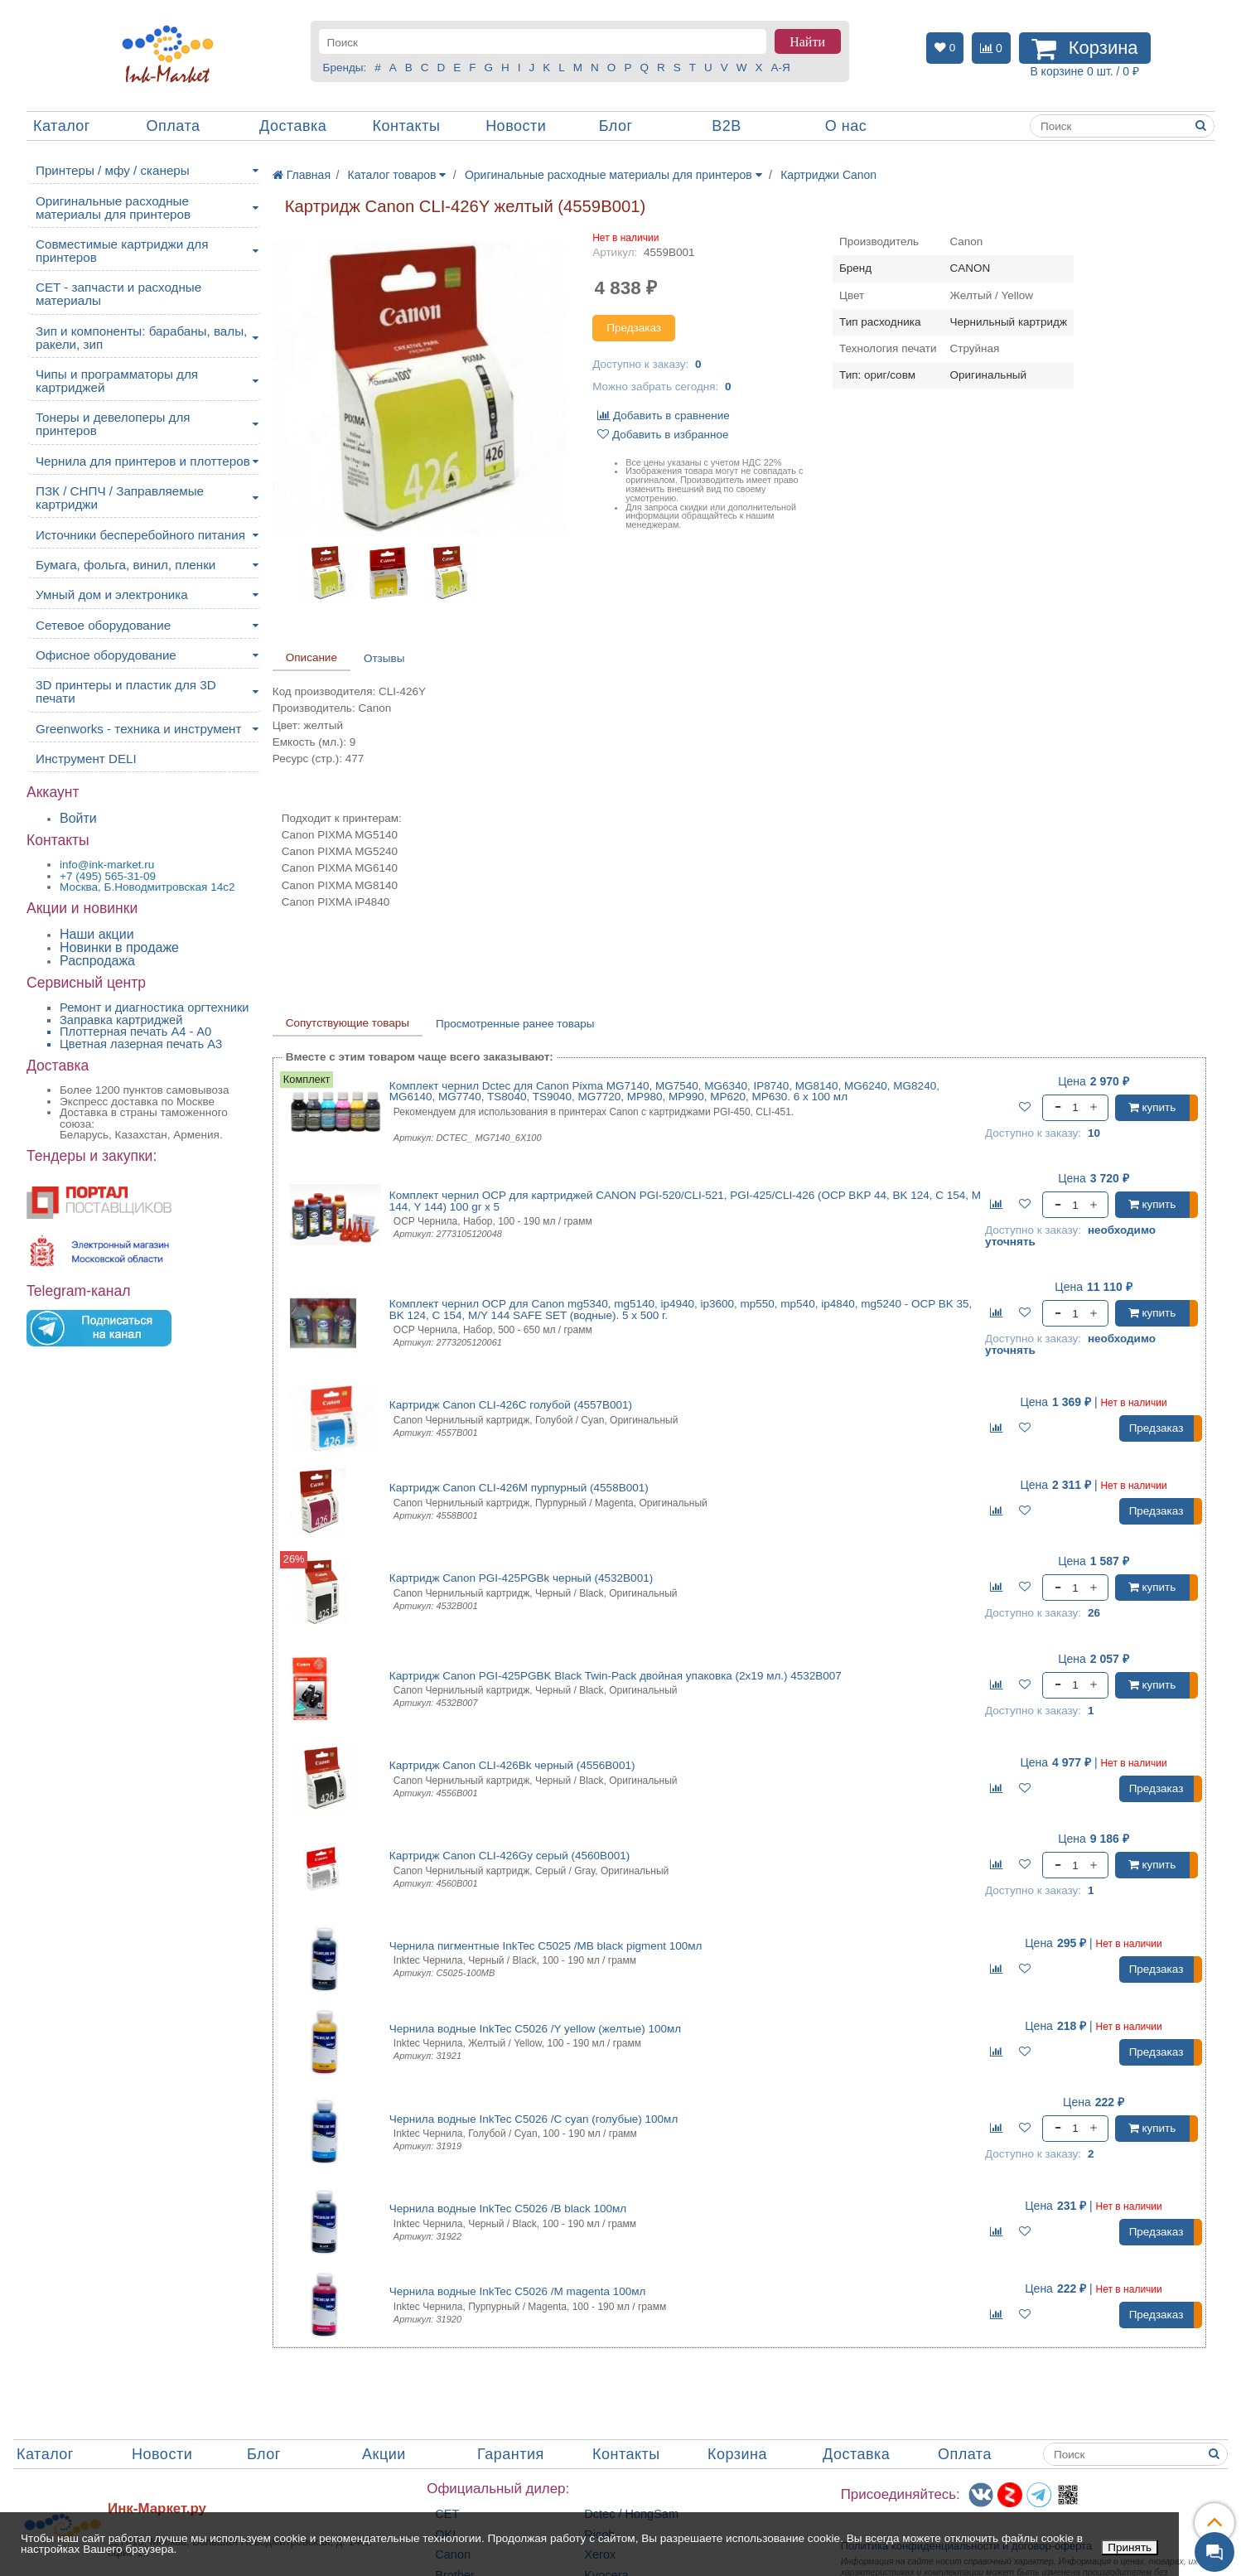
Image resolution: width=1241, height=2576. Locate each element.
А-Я (780, 67)
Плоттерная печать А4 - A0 (135, 1031)
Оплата (173, 126)
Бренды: (345, 67)
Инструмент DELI (86, 759)
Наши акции (97, 934)
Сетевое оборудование (103, 625)
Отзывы (384, 658)
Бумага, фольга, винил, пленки (125, 565)
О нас (846, 126)
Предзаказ (633, 327)
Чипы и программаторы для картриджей (117, 380)
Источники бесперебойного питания (140, 535)
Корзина (737, 2454)
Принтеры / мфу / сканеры (113, 170)
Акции (384, 2454)
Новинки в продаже (119, 947)
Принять (1130, 2547)
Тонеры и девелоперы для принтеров (113, 423)
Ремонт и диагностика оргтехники (154, 1007)
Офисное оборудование (106, 655)
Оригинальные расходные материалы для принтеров (113, 207)
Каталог (61, 126)
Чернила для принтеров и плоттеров (143, 461)
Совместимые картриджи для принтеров (122, 250)
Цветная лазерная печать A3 (141, 1044)
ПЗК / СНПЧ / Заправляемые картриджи (120, 497)
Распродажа (97, 961)
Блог (616, 126)
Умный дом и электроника (112, 594)
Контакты (407, 126)
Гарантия (510, 2454)
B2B (726, 126)
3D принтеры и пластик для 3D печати (126, 691)
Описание (311, 657)
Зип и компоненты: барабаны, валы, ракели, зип (141, 337)
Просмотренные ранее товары (515, 1023)
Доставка (292, 126)
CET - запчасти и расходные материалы (118, 293)
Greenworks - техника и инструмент (138, 729)
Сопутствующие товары (347, 1023)
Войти (78, 818)
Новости (515, 126)
